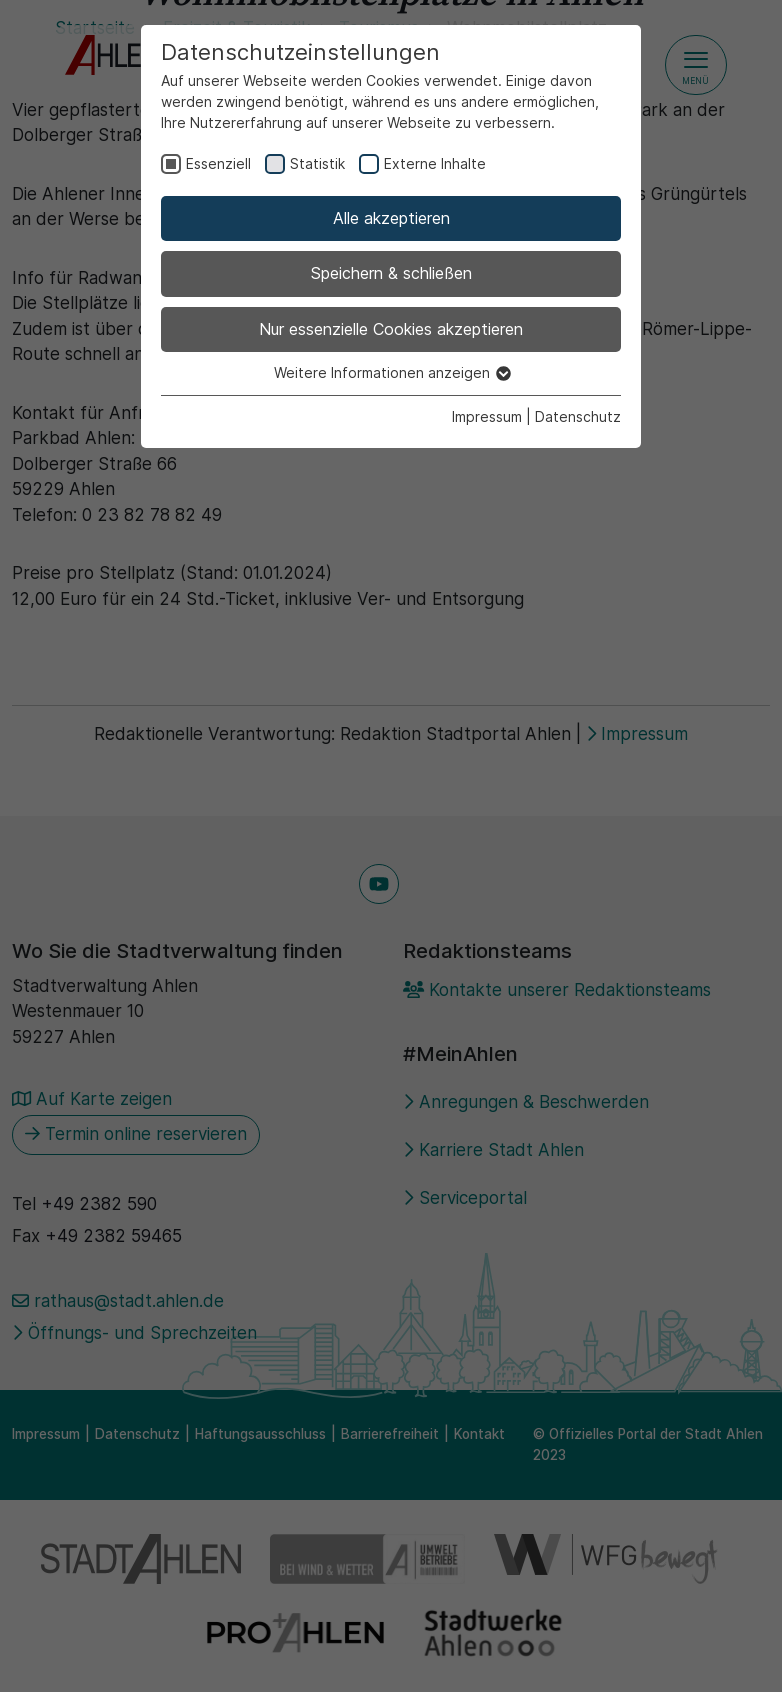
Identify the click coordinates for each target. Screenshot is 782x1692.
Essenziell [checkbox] (218, 163)
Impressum (487, 416)
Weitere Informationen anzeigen (391, 372)
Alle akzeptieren (391, 218)
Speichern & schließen (391, 273)
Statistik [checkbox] (317, 163)
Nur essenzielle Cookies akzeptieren (391, 329)
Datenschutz (578, 416)
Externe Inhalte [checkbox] (435, 163)
